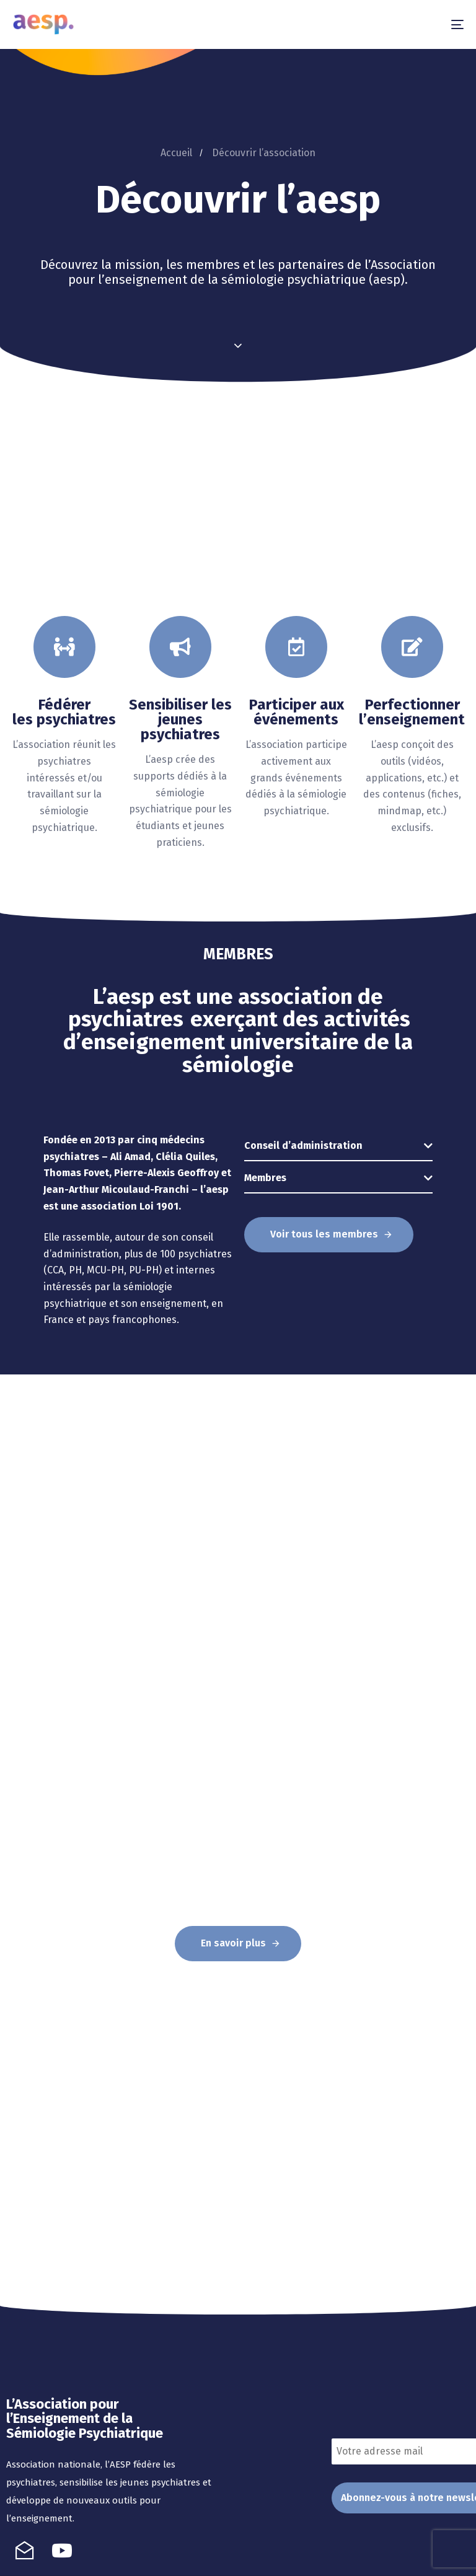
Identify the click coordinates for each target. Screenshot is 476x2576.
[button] (338, 1146)
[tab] (338, 1146)
